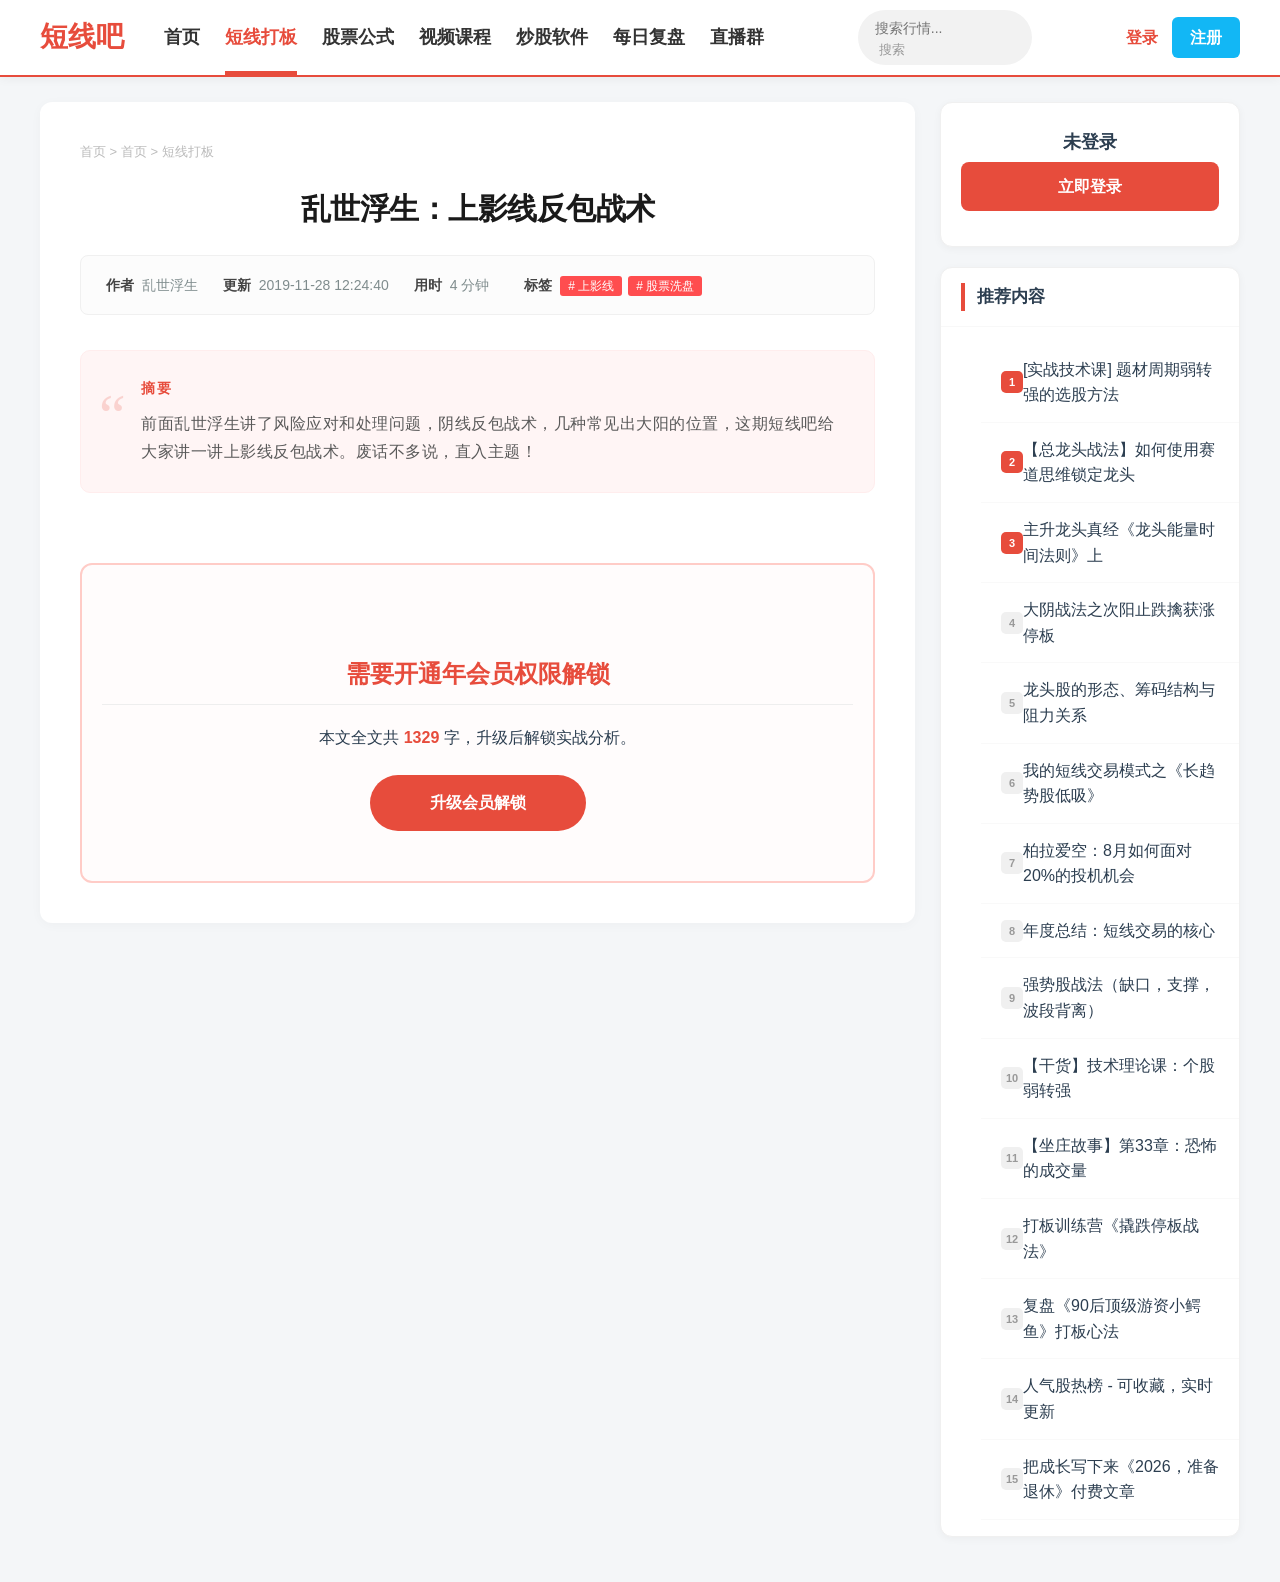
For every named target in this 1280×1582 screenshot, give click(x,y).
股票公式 (358, 37)
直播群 (737, 37)
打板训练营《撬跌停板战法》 (1111, 1238)
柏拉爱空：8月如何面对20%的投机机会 (1107, 863)
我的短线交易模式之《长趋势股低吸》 (1119, 783)
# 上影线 (591, 286)
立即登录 (1090, 186)
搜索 (892, 49)
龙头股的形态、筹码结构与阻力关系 (1119, 702)
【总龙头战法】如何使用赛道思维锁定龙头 (1119, 462)
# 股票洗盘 (665, 286)
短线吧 (82, 36)
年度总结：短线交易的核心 (1119, 930)
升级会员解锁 (478, 802)
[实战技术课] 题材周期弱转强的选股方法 (1117, 382)
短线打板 (261, 37)
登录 (1142, 37)
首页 (182, 37)
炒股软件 (552, 37)
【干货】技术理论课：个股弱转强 (1119, 1078)
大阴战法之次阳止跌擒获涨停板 (1119, 622)
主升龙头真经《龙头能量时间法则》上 (1119, 542)
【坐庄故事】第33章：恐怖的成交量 (1120, 1158)
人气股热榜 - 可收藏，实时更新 (1118, 1398)
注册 (1206, 37)
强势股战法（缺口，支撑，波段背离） (1119, 997)
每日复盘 (649, 37)
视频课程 (455, 37)
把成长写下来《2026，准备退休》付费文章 (1121, 1479)
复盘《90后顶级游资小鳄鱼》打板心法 (1112, 1318)
